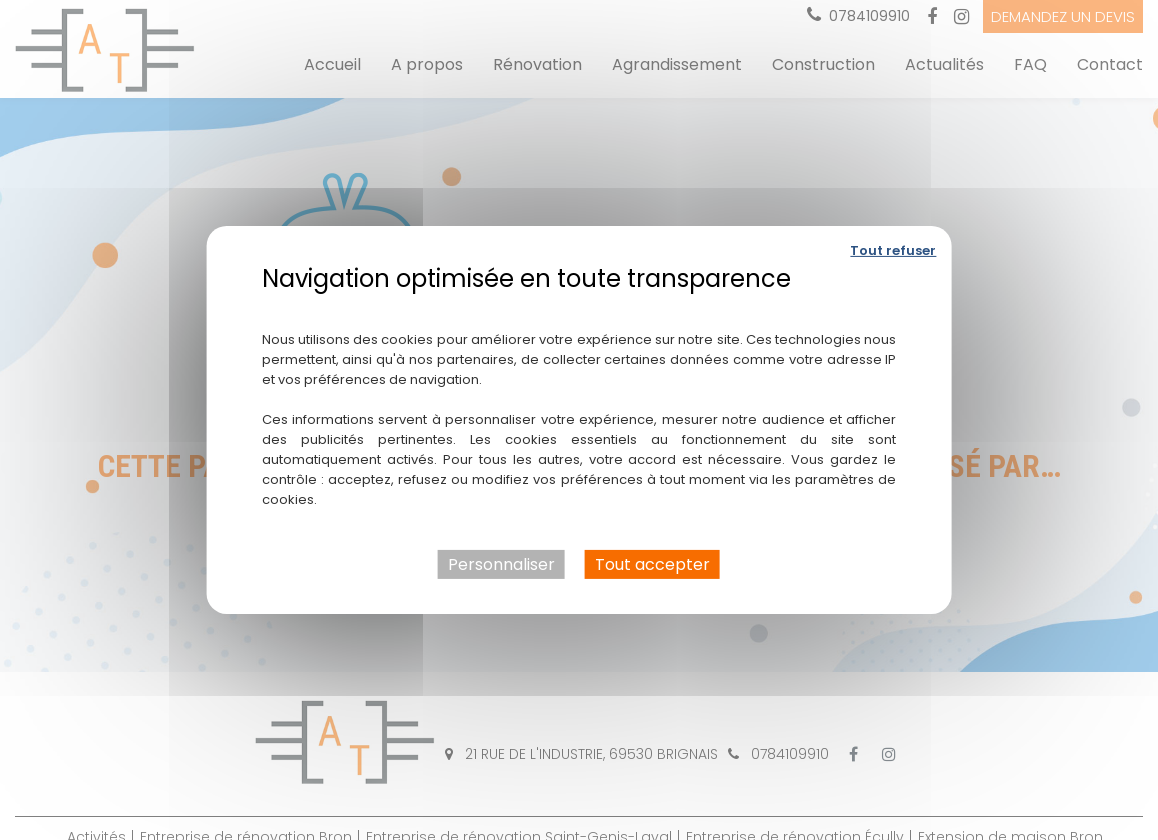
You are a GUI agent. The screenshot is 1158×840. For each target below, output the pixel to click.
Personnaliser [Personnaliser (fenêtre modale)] (501, 564)
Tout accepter (652, 564)
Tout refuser (893, 250)
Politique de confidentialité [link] (578, 308)
